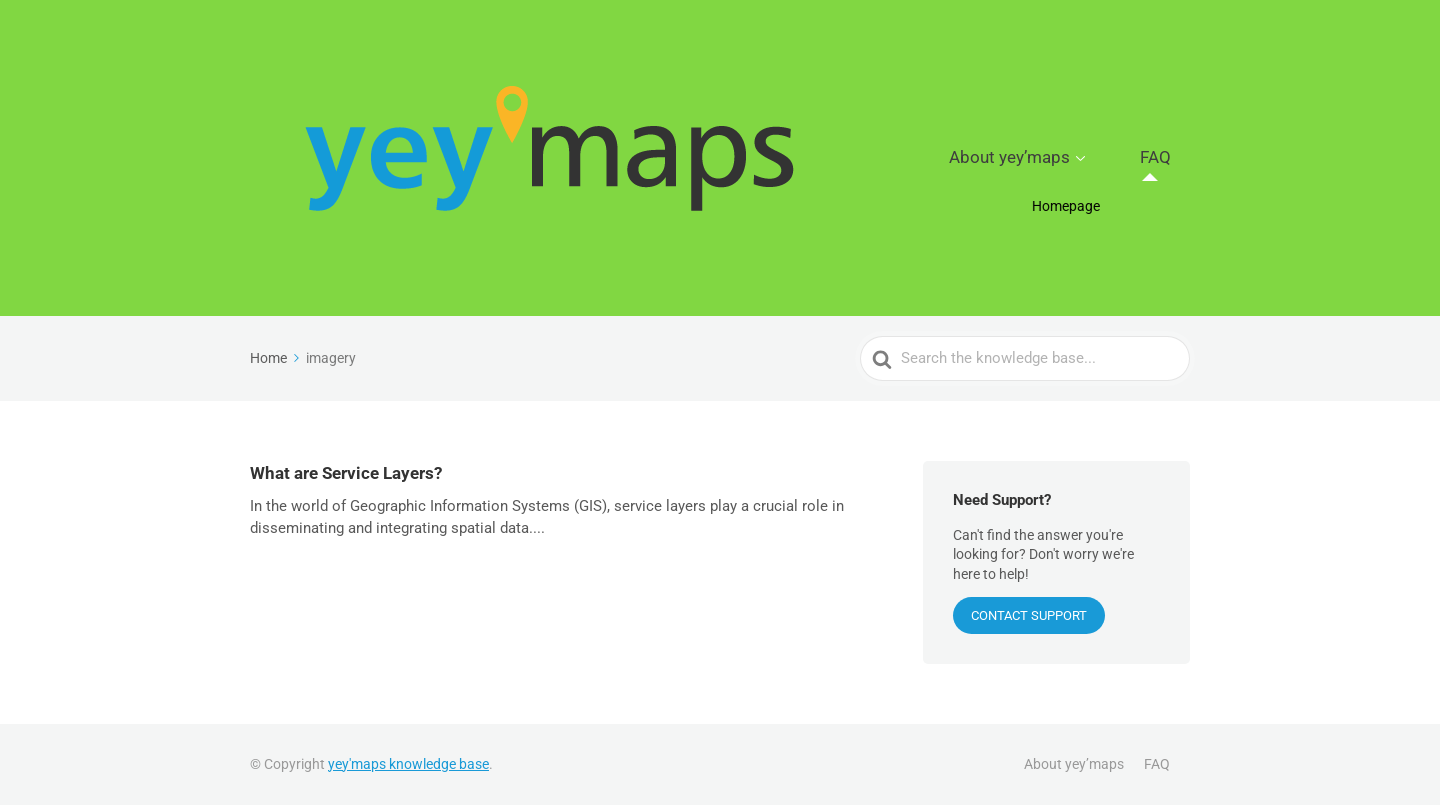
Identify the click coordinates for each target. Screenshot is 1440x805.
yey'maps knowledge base (408, 764)
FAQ (1168, 158)
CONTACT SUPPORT (1029, 615)
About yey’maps (1055, 158)
